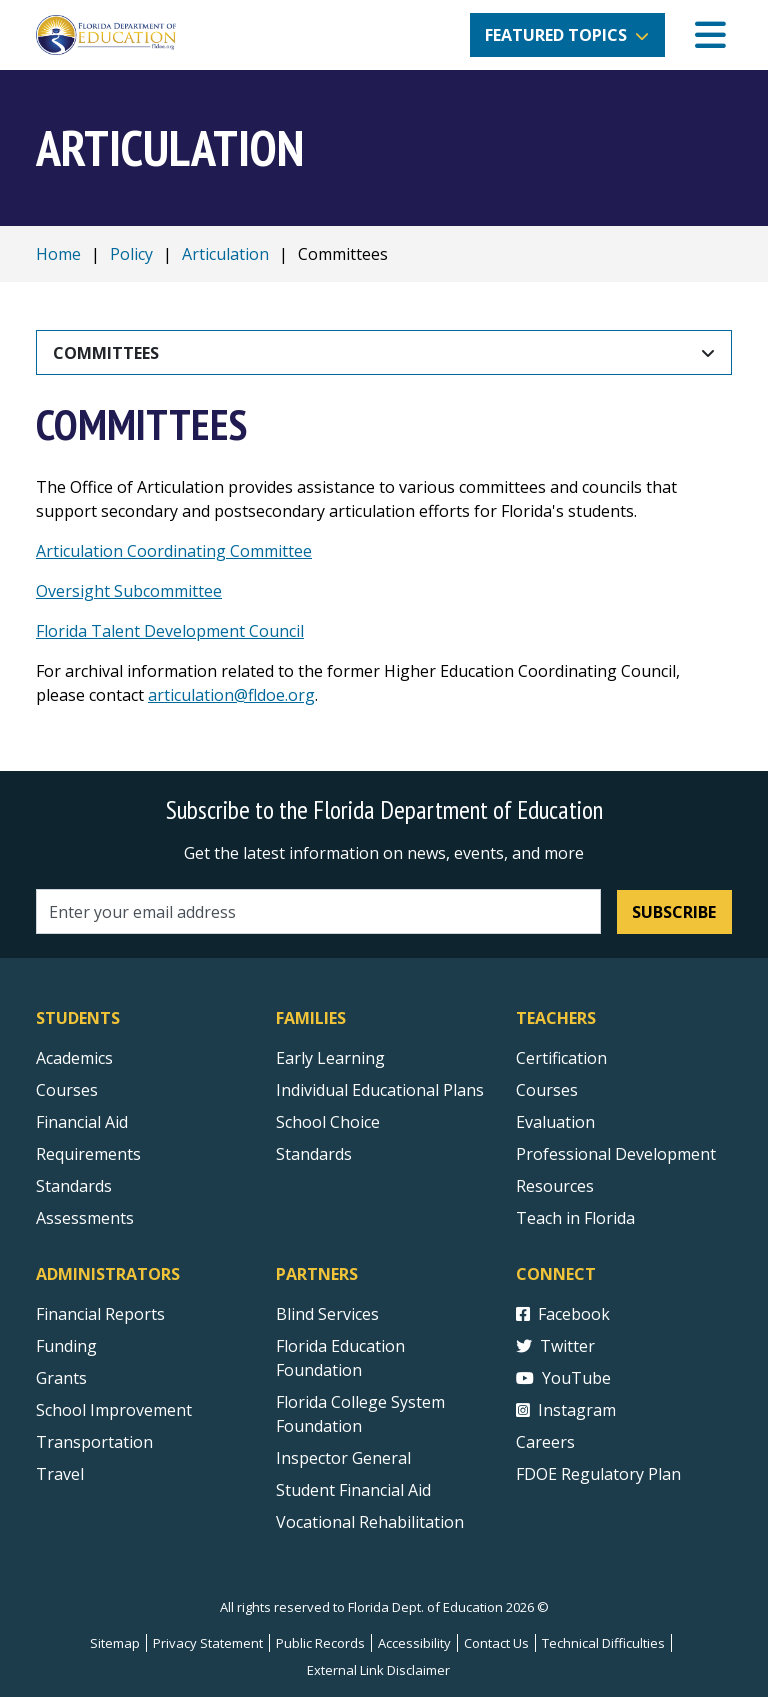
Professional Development (616, 1154)
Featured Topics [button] (556, 35)
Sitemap (115, 1643)
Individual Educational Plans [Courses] (380, 1090)
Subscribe (674, 912)
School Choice (328, 1122)
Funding (66, 1346)
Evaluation (555, 1122)
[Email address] (318, 911)
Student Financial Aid (353, 1490)
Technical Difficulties (603, 1643)
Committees (106, 353)
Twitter (555, 1346)
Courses (67, 1090)
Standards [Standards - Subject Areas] (74, 1186)
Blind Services (327, 1314)
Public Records (320, 1643)
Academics (74, 1058)
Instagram (566, 1410)
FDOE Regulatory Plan (598, 1474)
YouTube (563, 1378)
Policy (131, 254)
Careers (545, 1442)
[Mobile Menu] (710, 35)
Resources (555, 1186)
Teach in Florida (575, 1218)
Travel (60, 1474)
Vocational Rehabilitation (370, 1522)
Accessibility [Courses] (414, 1643)
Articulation (225, 254)
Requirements (88, 1154)
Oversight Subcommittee (129, 591)
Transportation (94, 1442)
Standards (314, 1154)
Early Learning (330, 1058)
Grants (61, 1378)
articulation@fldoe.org (231, 695)
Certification (561, 1058)
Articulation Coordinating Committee (174, 551)
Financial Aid (82, 1122)
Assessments (85, 1218)
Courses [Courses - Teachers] (547, 1090)
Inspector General (343, 1458)
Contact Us (496, 1643)
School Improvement (114, 1410)
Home (58, 254)
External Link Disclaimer (378, 1670)
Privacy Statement (208, 1643)
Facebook (563, 1314)
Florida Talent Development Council (170, 631)
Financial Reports (100, 1314)
